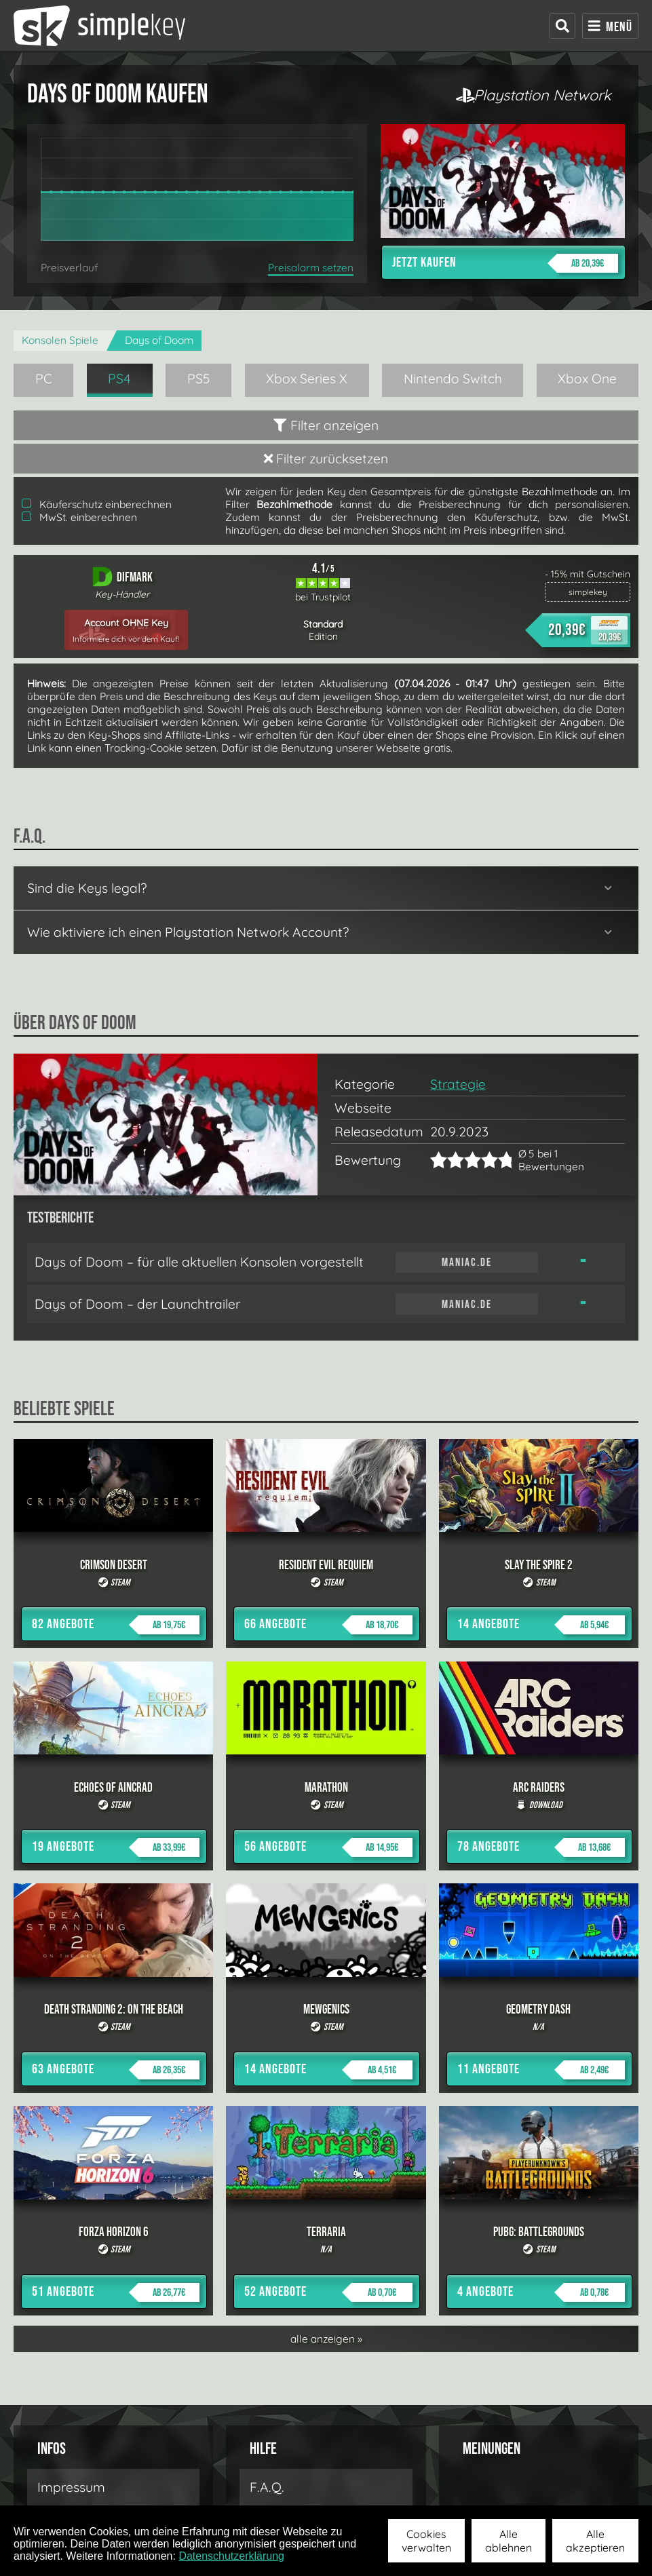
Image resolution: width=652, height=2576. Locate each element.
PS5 (198, 378)
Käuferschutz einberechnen (97, 504)
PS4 (119, 378)
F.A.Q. (267, 2487)
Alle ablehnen (508, 2540)
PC (43, 378)
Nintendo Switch (453, 378)
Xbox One (587, 378)
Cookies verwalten (426, 2540)
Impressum (71, 2487)
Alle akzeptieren (595, 2540)
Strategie (458, 1084)
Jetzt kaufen (505, 263)
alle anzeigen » (326, 2338)
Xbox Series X (306, 378)
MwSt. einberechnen (79, 517)
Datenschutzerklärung (231, 2556)
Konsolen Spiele (60, 340)
